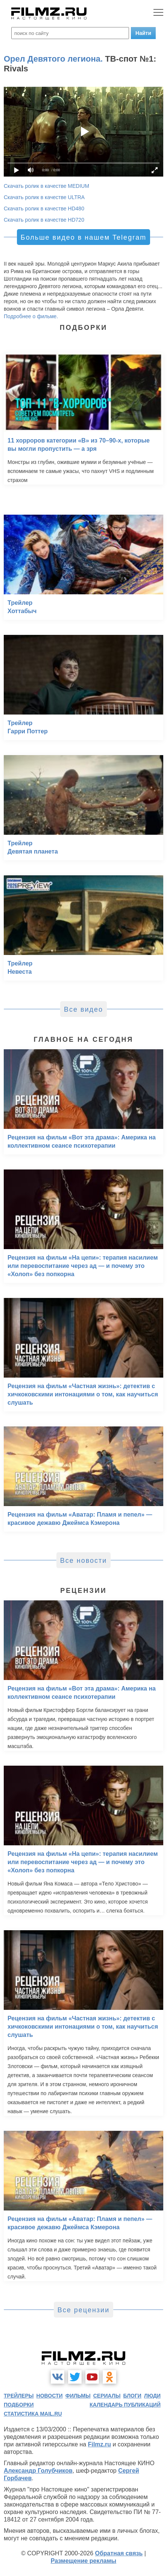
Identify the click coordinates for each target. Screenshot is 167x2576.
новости (49, 2396)
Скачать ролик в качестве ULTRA (44, 197)
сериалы (107, 2396)
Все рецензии (83, 2310)
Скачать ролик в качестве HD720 (44, 220)
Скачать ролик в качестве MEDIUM (46, 186)
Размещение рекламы (84, 2561)
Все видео (83, 1009)
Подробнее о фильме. (31, 316)
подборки (19, 2405)
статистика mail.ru (33, 2414)
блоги (132, 2396)
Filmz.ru (99, 2444)
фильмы (78, 2396)
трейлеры (19, 2396)
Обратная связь (119, 2553)
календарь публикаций (125, 2405)
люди (152, 2396)
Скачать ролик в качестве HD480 (44, 208)
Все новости (83, 1560)
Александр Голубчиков (38, 2470)
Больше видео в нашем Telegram (83, 237)
